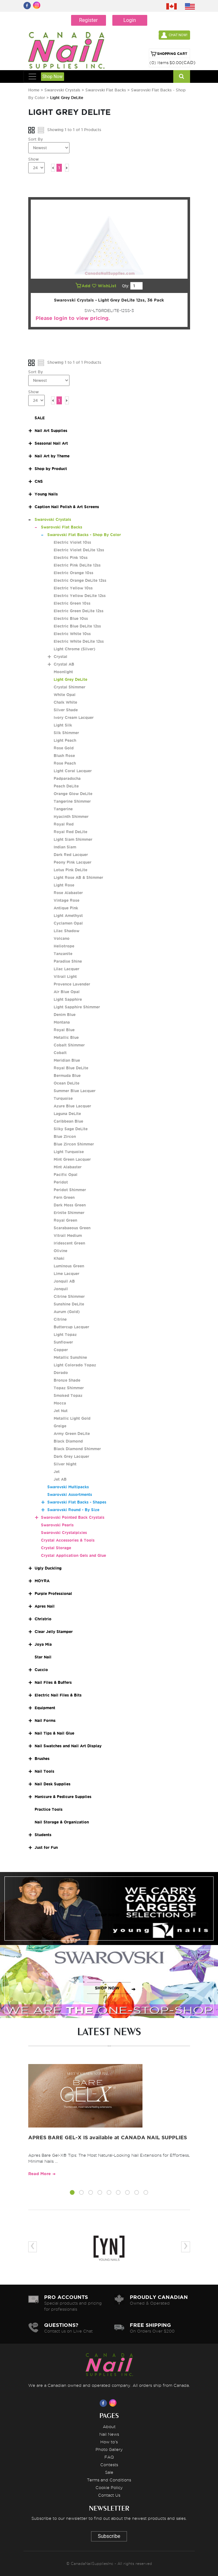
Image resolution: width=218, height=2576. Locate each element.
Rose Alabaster (68, 893)
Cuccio (41, 1670)
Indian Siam (65, 847)
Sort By (35, 139)
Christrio (43, 1619)
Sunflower (63, 1342)
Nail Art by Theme (52, 456)
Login (129, 20)
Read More (39, 2173)
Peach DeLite (66, 786)
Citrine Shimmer (69, 1296)
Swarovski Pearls (57, 1525)
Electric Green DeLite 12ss (78, 611)
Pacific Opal (65, 1174)
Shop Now (53, 76)
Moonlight (63, 672)
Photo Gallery (109, 2449)
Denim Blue (65, 1014)
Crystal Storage (56, 1548)
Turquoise (63, 1098)
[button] (72, 2193)
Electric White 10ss (72, 634)
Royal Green (65, 1220)
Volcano (61, 938)
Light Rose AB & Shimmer (78, 877)
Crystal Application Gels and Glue (73, 1555)
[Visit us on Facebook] (104, 2403)
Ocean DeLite (66, 1083)
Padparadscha (67, 778)
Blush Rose (64, 756)
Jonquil (61, 1289)
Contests (109, 2464)
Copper (61, 1350)
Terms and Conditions (109, 2480)
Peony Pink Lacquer (72, 862)
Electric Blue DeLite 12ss (77, 626)
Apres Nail (45, 1606)
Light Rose (64, 885)
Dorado (61, 1373)
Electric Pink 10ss (71, 557)
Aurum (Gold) (67, 1312)
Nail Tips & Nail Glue (54, 1733)
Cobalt (60, 1053)
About (109, 2426)
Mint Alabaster (68, 1167)
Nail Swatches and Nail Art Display (68, 1746)
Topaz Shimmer (69, 1388)
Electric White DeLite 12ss (79, 641)
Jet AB (60, 1479)
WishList (104, 285)
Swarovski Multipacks (68, 1487)
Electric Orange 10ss (73, 573)
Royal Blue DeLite (71, 1068)
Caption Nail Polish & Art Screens (67, 507)
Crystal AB (64, 664)
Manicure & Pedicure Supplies (63, 1797)
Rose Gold (64, 748)
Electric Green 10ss (72, 603)
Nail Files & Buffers (53, 1682)
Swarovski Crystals (62, 90)
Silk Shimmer (66, 733)
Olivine (60, 1251)
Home (33, 90)
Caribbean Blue (68, 1121)
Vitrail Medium (68, 1235)
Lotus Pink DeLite (70, 870)
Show (33, 159)
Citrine (60, 1319)
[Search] (181, 76)
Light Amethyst (68, 915)
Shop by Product (51, 469)
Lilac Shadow (66, 931)
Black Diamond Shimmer (77, 1449)
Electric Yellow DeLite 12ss (80, 596)
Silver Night (65, 1464)
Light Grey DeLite (70, 679)
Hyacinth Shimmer (71, 816)
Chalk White (65, 702)
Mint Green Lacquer (72, 1159)
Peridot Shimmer (70, 1190)
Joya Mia (43, 1644)
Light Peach (65, 740)
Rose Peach (65, 763)
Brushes (42, 1758)
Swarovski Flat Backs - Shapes (76, 1502)
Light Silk (63, 725)
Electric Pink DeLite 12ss (77, 565)
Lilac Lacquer (66, 969)
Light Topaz (65, 1334)
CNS (39, 481)
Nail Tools (44, 1771)
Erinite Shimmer (69, 1213)
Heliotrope (64, 946)
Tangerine (63, 809)
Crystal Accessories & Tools (68, 1540)
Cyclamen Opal (68, 923)
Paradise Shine (68, 961)
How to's (109, 2442)
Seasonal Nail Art (51, 443)
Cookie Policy (109, 2487)
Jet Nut (61, 1411)
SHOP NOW (107, 1915)
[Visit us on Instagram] (114, 2403)
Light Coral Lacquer (73, 771)
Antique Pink (66, 908)
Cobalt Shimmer (69, 1045)
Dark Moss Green (70, 1205)
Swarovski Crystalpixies (64, 1532)
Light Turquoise (69, 1152)
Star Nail (43, 1657)
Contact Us (109, 2495)
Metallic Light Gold (72, 1418)
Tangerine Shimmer (72, 801)
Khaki (59, 1258)
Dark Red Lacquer (71, 855)
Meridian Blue (67, 1060)
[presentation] (32, 2246)
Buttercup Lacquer (71, 1327)
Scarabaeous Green (72, 1228)
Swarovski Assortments (69, 1494)
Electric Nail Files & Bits (58, 1695)
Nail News (109, 2434)
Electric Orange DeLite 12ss (80, 580)
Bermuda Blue (67, 1075)
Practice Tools (49, 1809)
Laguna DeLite (67, 1114)
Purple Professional (53, 1593)
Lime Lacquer (66, 1273)
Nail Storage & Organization (62, 1822)
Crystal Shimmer (69, 687)
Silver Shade (66, 710)
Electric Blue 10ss (71, 618)
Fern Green (64, 1197)
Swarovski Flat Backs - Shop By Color (84, 535)
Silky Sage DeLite (71, 1129)
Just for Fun (46, 1847)
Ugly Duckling (48, 1568)
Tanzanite (63, 954)
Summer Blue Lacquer (75, 1091)
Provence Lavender (72, 984)
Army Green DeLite (72, 1433)
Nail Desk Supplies (52, 1784)
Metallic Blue (66, 1037)
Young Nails (46, 494)
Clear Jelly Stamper (54, 1632)
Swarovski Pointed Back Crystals (72, 1517)
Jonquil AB (64, 1281)
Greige (60, 1426)
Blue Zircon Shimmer (74, 1144)
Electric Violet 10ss (72, 542)
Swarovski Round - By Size (73, 1510)
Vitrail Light (65, 976)
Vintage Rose (66, 900)
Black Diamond (68, 1441)
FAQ (109, 2457)
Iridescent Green (69, 1243)
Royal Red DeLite (70, 832)
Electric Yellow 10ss (73, 588)
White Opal (65, 695)
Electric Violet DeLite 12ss (79, 550)
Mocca (60, 1403)
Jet (57, 1472)
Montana (62, 1022)
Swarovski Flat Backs (105, 90)
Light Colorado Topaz (75, 1365)
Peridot (61, 1182)
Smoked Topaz (68, 1395)
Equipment (45, 1708)
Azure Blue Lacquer (72, 1106)
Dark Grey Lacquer (71, 1456)
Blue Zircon (65, 1136)
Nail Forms (45, 1720)
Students (43, 1835)
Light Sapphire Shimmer (77, 1007)
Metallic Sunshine (70, 1357)
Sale (109, 2472)
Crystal (60, 656)
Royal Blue (64, 1030)
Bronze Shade (67, 1380)
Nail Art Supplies (51, 430)
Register (88, 20)
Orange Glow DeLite (73, 794)
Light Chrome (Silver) (74, 649)
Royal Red (64, 824)
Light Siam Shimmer (73, 839)
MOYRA (42, 1581)
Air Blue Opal (67, 992)
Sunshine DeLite (69, 1304)
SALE (40, 418)
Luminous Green (69, 1266)
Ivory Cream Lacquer (74, 717)
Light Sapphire (68, 999)
